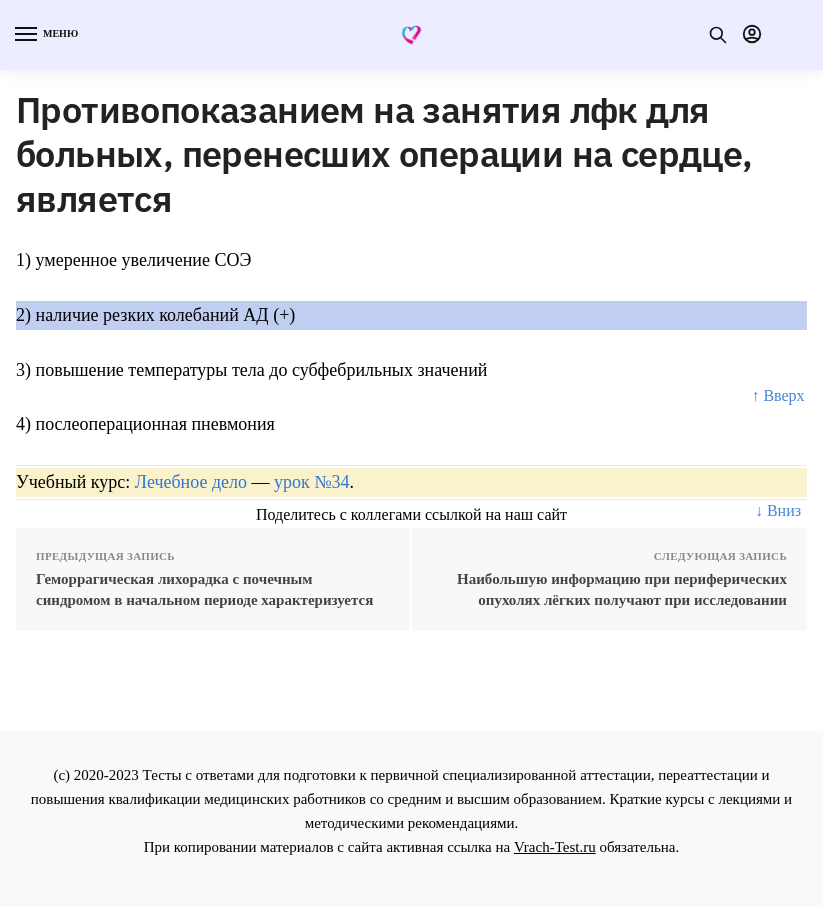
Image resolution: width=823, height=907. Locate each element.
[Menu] (45, 35)
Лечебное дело (191, 482)
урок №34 (311, 482)
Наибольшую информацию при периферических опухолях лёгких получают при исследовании (622, 589)
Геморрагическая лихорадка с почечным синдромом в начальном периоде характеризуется (204, 589)
